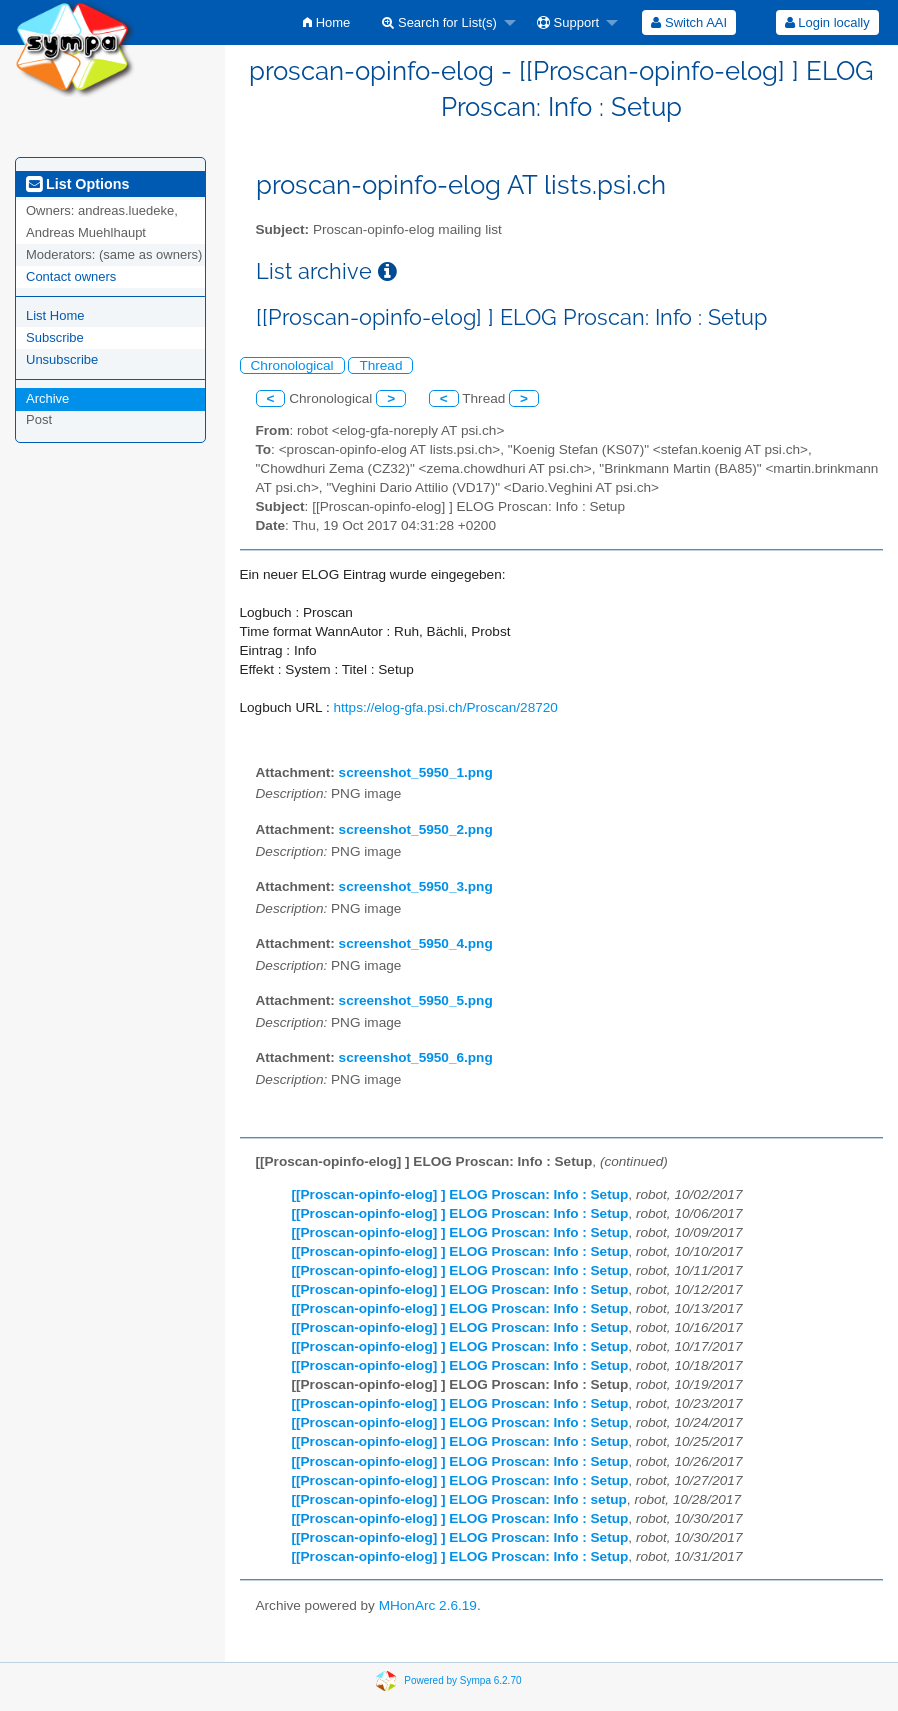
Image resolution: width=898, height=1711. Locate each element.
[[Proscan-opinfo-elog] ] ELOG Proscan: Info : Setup (460, 1194)
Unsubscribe (62, 359)
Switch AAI (689, 22)
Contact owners (71, 276)
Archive (47, 398)
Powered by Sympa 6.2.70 (462, 1680)
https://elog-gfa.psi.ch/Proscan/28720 (445, 707)
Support (568, 22)
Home (326, 22)
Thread (380, 365)
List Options (77, 184)
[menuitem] (326, 22)
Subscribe (55, 337)
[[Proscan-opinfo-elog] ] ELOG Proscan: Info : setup (459, 1499)
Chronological (292, 365)
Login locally (827, 22)
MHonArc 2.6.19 (428, 1605)
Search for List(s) (439, 22)
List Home (55, 315)
